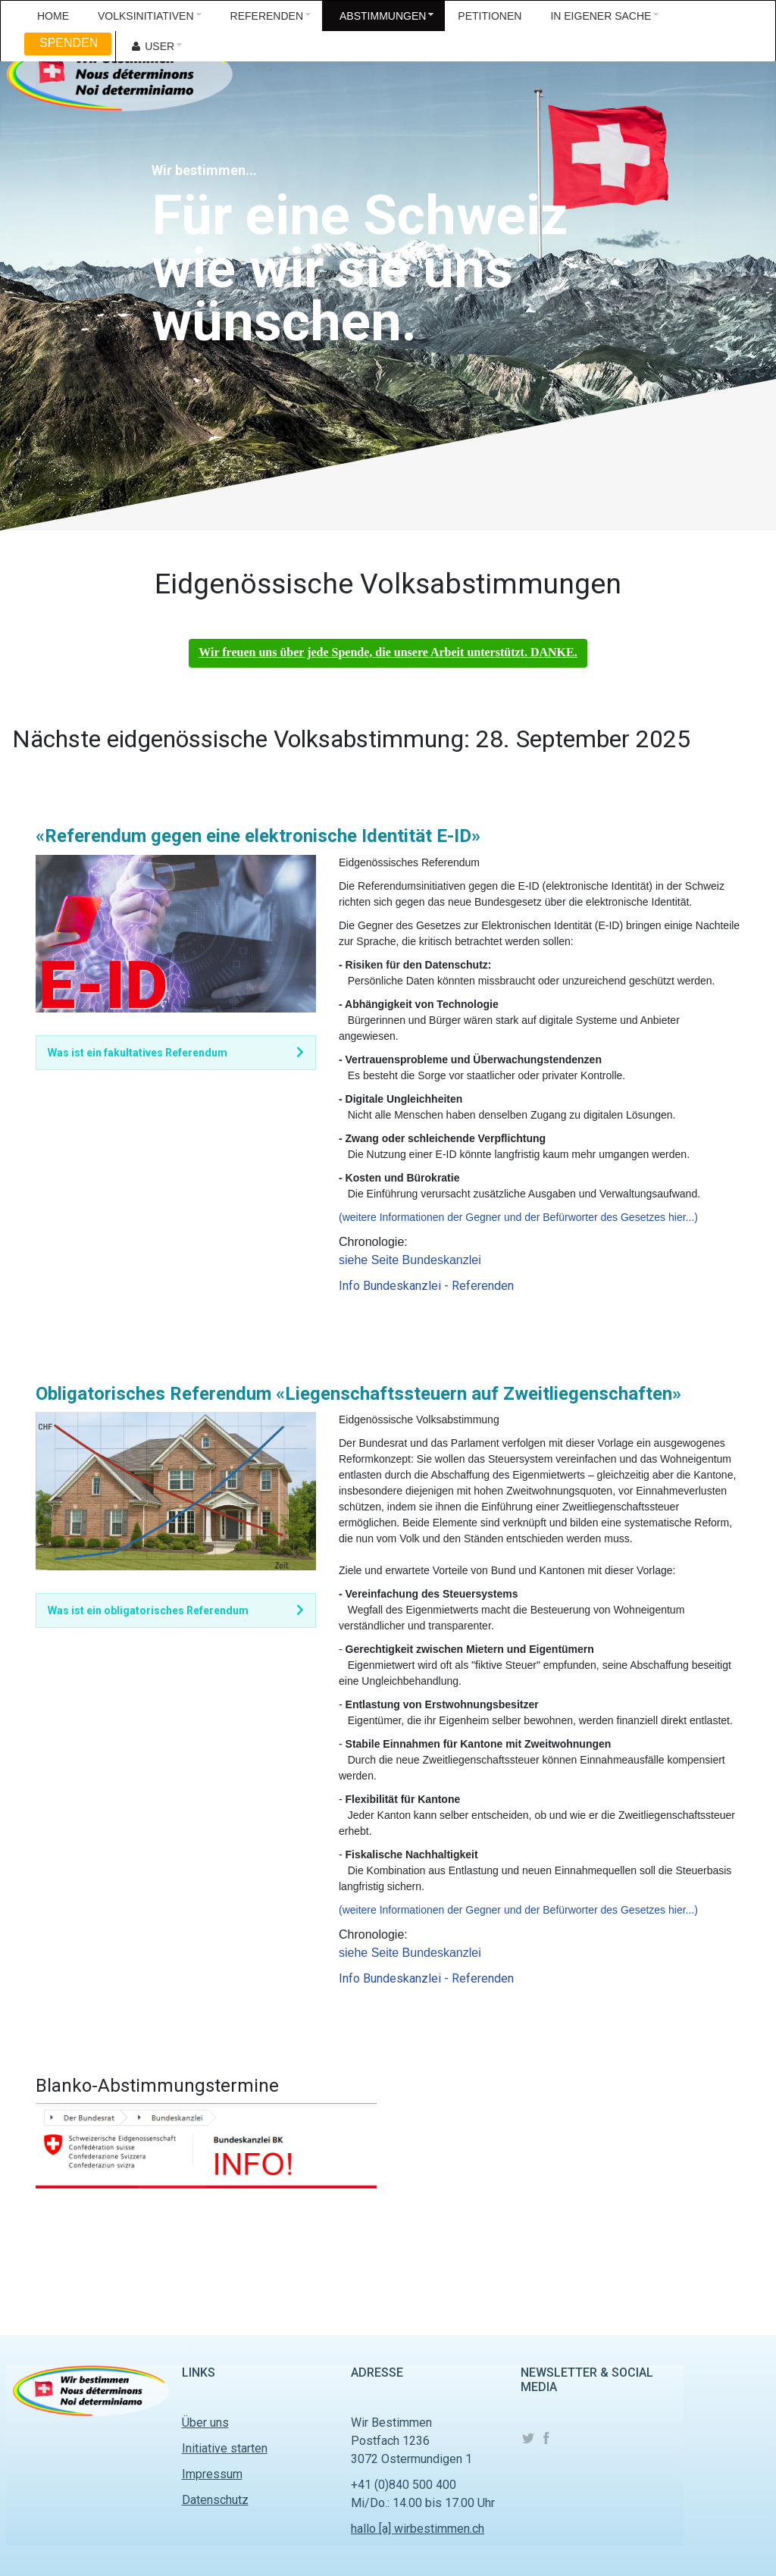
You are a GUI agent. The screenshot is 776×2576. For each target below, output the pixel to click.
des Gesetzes (633, 1217)
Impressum (212, 2474)
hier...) (683, 1217)
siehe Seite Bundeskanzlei (410, 1260)
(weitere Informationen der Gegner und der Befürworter (470, 1217)
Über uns (205, 2422)
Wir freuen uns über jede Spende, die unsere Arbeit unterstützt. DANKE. (388, 652)
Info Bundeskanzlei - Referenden (426, 1286)
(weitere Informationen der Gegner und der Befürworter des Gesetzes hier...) (518, 1910)
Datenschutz (215, 2500)
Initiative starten (225, 2448)
